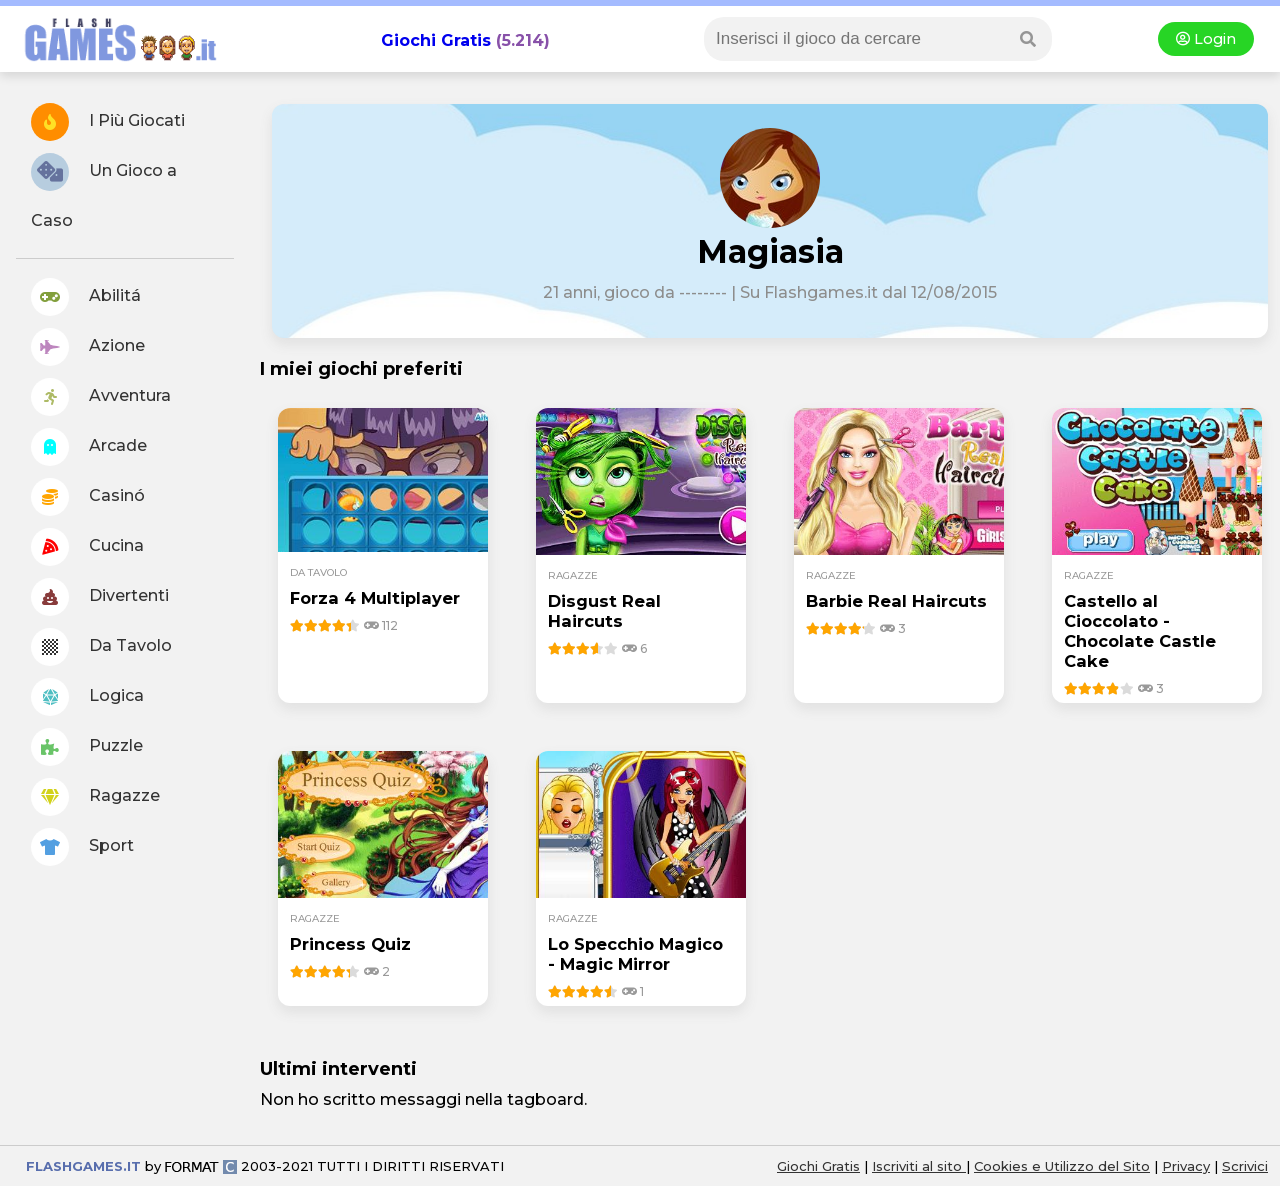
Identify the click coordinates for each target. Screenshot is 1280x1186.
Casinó (88, 497)
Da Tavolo (101, 647)
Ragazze (95, 797)
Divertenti (100, 597)
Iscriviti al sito (919, 1166)
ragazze (573, 575)
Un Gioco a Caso (104, 191)
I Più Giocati (108, 122)
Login (1206, 39)
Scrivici (1245, 1166)
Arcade (89, 447)
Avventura (101, 397)
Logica (87, 697)
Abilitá (86, 297)
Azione (88, 347)
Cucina (87, 547)
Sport (82, 847)
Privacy (1186, 1166)
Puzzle (87, 747)
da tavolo (318, 572)
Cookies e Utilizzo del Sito (1062, 1166)
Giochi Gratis (436, 40)
